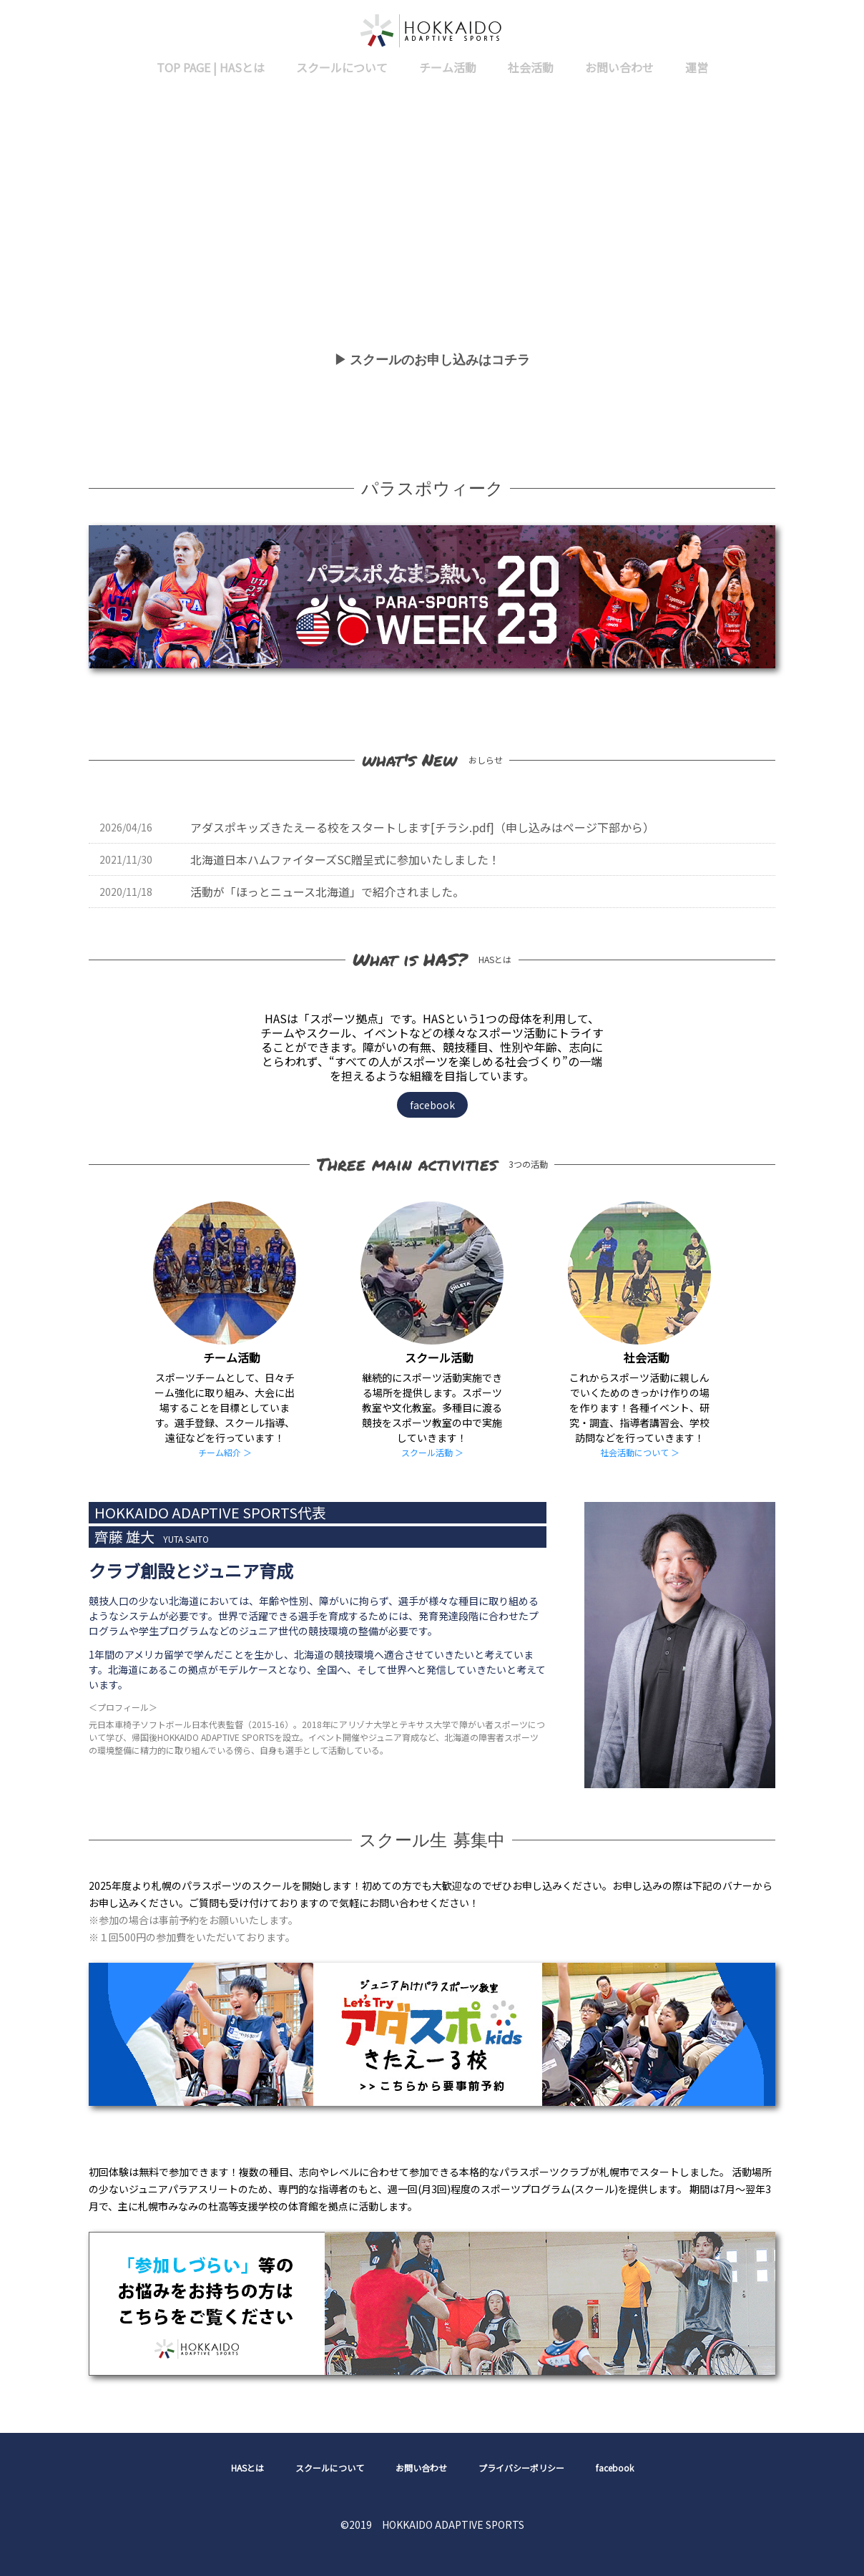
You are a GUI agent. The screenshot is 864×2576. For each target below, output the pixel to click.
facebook (432, 1105)
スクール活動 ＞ (432, 1452)
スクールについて (342, 67)
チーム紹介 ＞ (225, 1452)
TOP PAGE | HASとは (211, 67)
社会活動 (531, 67)
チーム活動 (447, 67)
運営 (696, 67)
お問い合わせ (619, 67)
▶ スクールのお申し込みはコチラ (432, 360)
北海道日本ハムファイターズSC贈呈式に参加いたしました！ (345, 859)
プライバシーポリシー (521, 2468)
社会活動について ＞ (639, 1452)
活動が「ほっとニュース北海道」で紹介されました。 (327, 891)
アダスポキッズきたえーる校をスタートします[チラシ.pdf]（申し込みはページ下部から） (422, 827)
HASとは (247, 2468)
